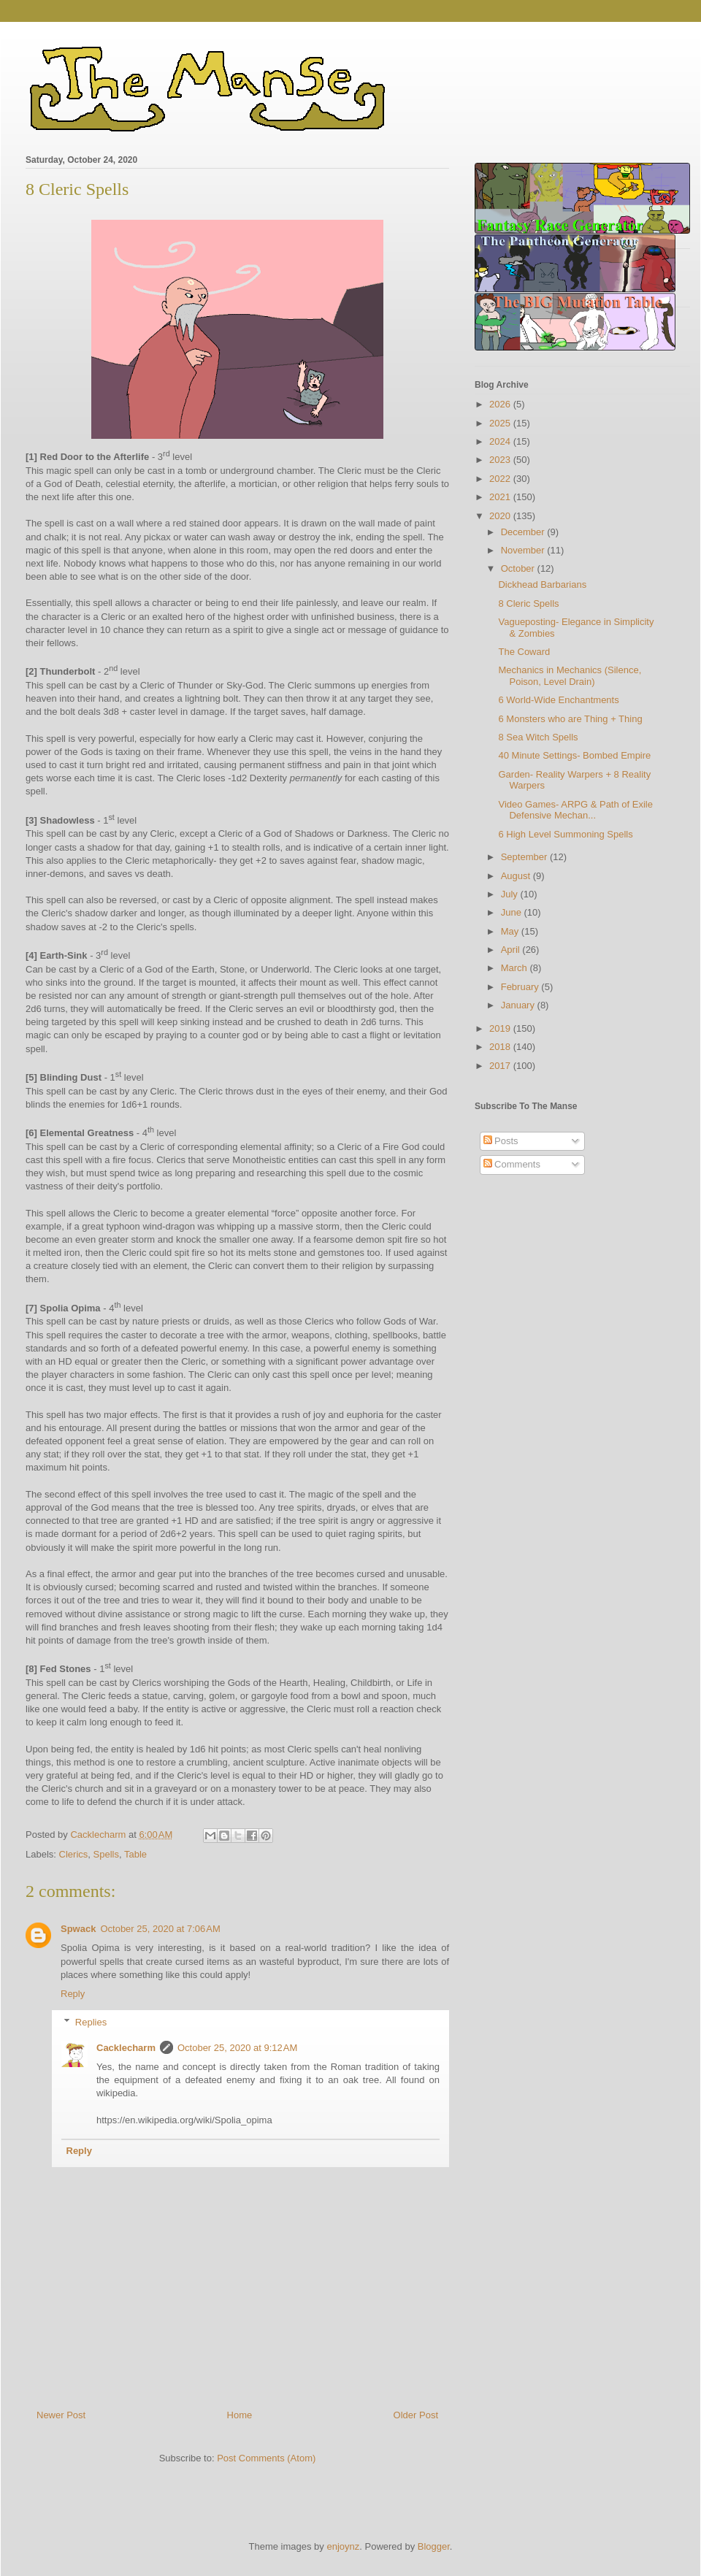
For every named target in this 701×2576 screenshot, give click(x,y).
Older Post (416, 2415)
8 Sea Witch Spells (538, 737)
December (524, 531)
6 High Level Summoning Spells (565, 834)
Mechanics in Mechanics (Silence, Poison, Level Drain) (569, 675)
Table (135, 1854)
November (524, 550)
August (517, 875)
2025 (501, 423)
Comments (511, 1164)
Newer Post (61, 2415)
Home (240, 2415)
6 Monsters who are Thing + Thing (570, 718)
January (519, 1005)
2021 (501, 496)
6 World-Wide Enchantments (558, 699)
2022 (501, 478)
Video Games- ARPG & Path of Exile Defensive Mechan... (575, 810)
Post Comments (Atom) (266, 2458)
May (511, 931)
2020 (501, 515)
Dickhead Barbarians (542, 584)
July (511, 894)
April (512, 949)
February (521, 986)
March (515, 967)
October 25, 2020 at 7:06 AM (160, 1928)
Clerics (73, 1854)
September (525, 856)
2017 (501, 1065)
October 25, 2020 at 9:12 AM (237, 2047)
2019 (501, 1028)
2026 (501, 404)
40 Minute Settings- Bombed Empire (574, 755)
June (512, 912)
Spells (106, 1854)
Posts (500, 1140)
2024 (501, 441)
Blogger (434, 2546)
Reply (73, 1993)
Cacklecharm (126, 2047)
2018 (501, 1046)
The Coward (524, 651)
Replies (91, 2021)
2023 (501, 459)
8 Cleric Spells (528, 603)
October (519, 568)
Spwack (78, 1928)
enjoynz (342, 2546)
